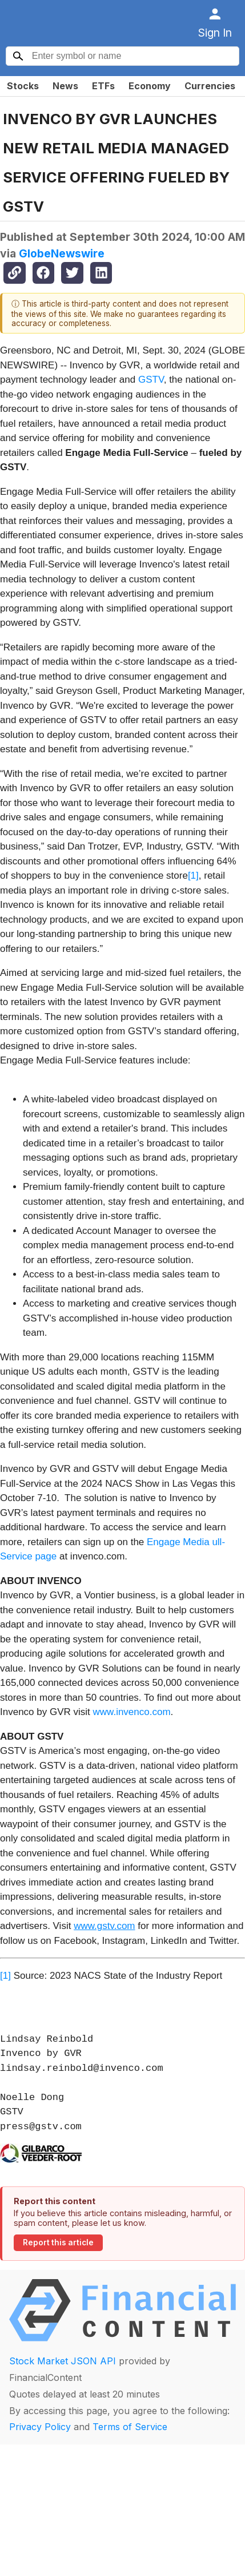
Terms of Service (130, 2426)
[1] (193, 875)
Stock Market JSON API (62, 2361)
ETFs (103, 86)
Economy (149, 86)
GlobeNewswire (62, 253)
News (65, 86)
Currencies (209, 86)
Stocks (23, 86)
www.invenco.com (132, 1711)
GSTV (151, 379)
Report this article (58, 2242)
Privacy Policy (40, 2426)
